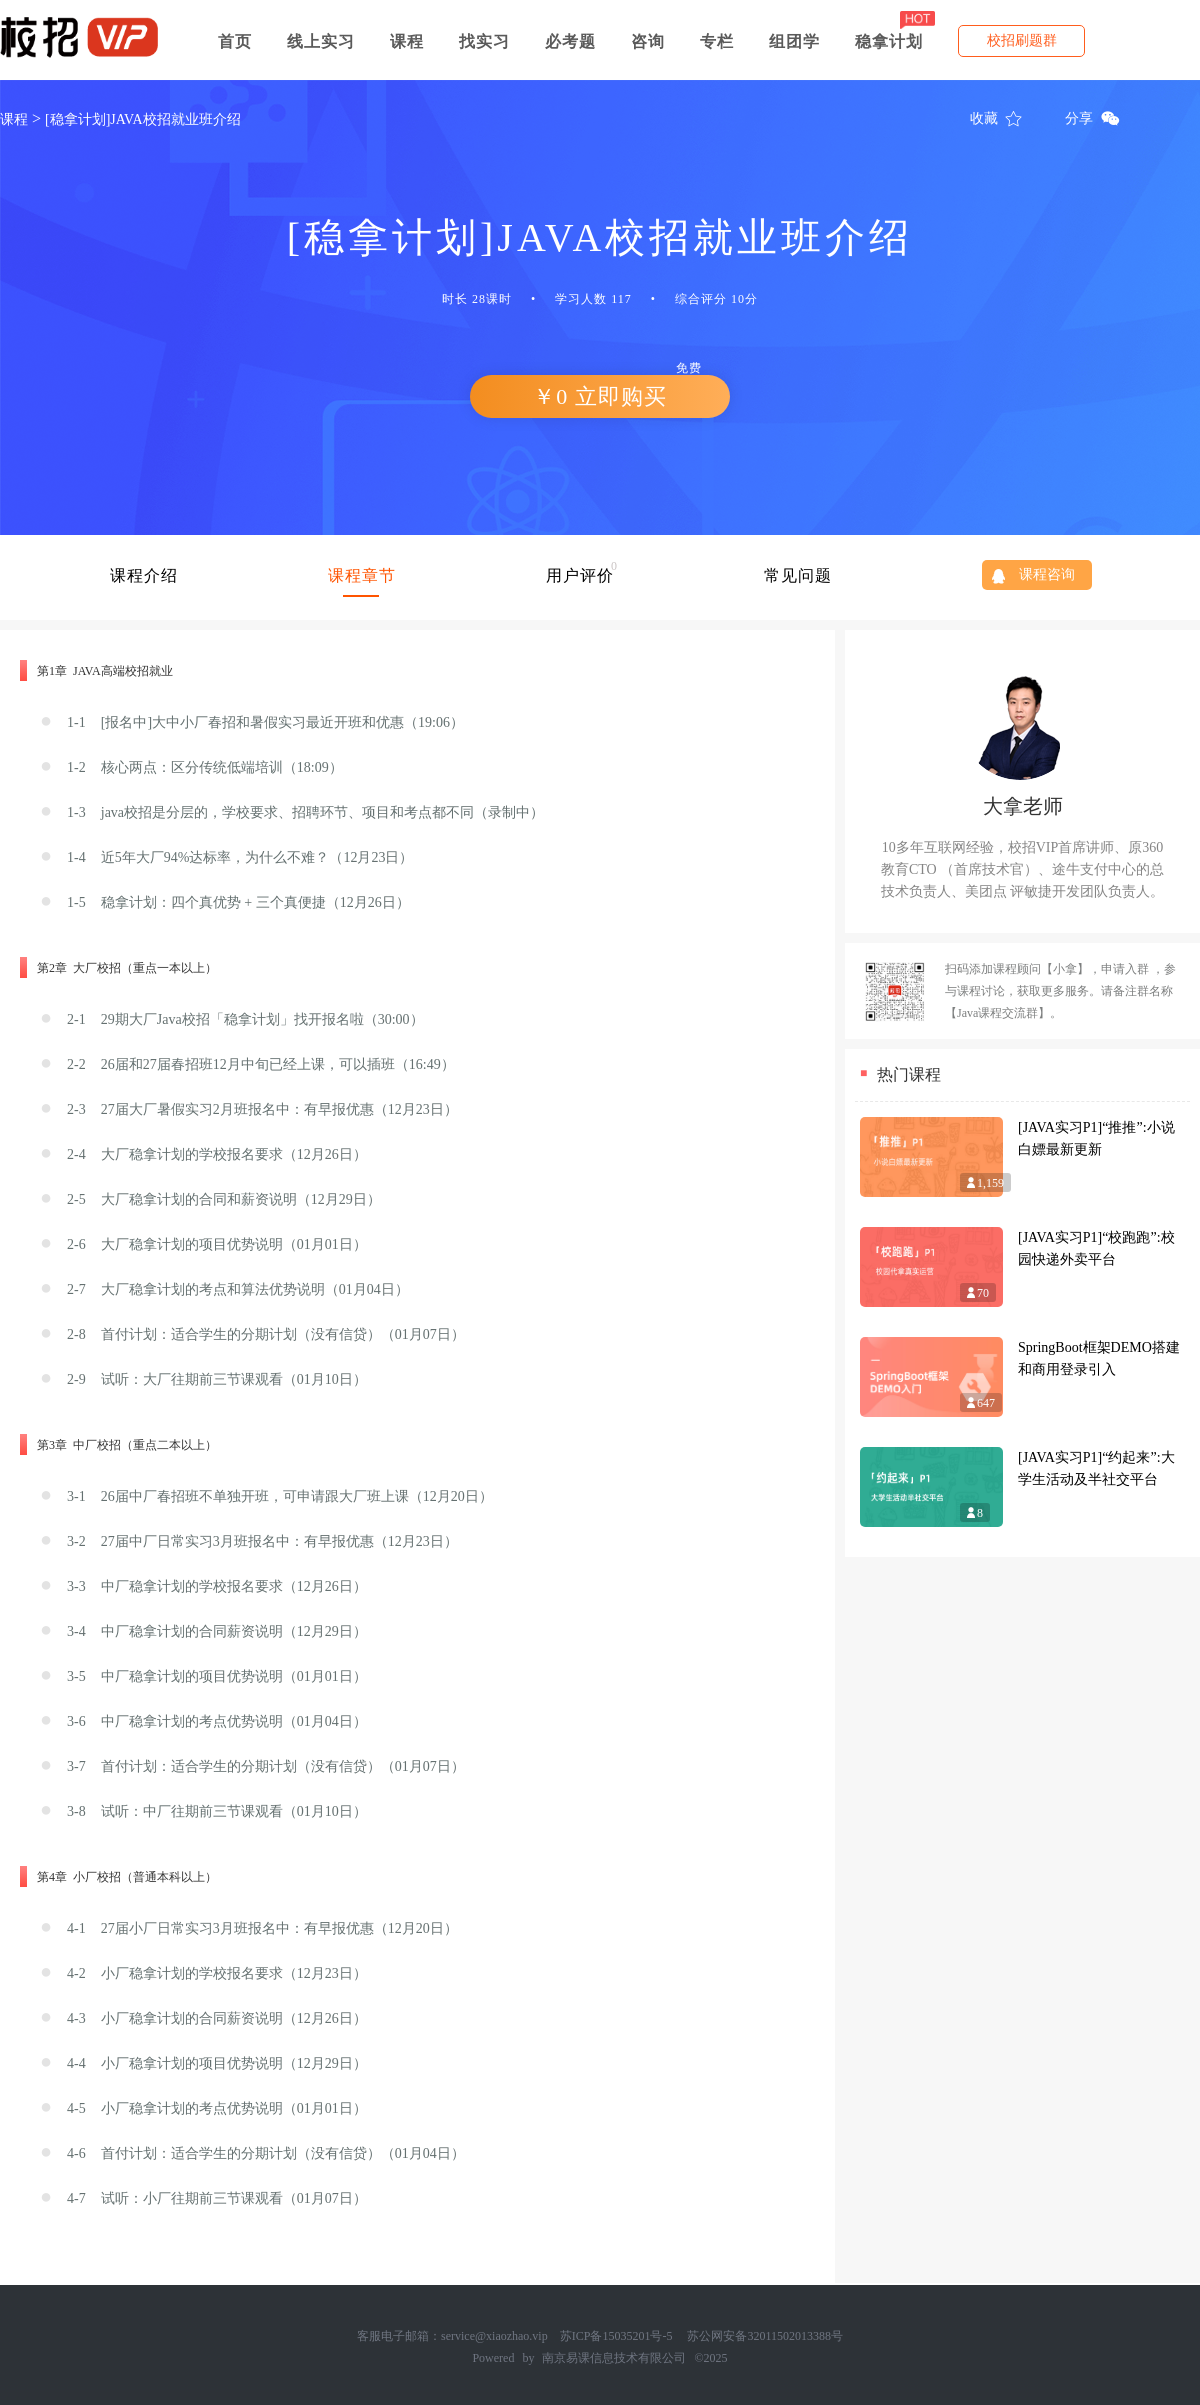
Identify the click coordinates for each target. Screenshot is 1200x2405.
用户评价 (580, 575)
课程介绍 (144, 575)
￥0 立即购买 (626, 392)
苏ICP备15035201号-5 (616, 2336)
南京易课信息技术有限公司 (614, 2358)
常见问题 (798, 575)
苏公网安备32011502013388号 (765, 2336)
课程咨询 (1047, 574)
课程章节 (362, 575)
